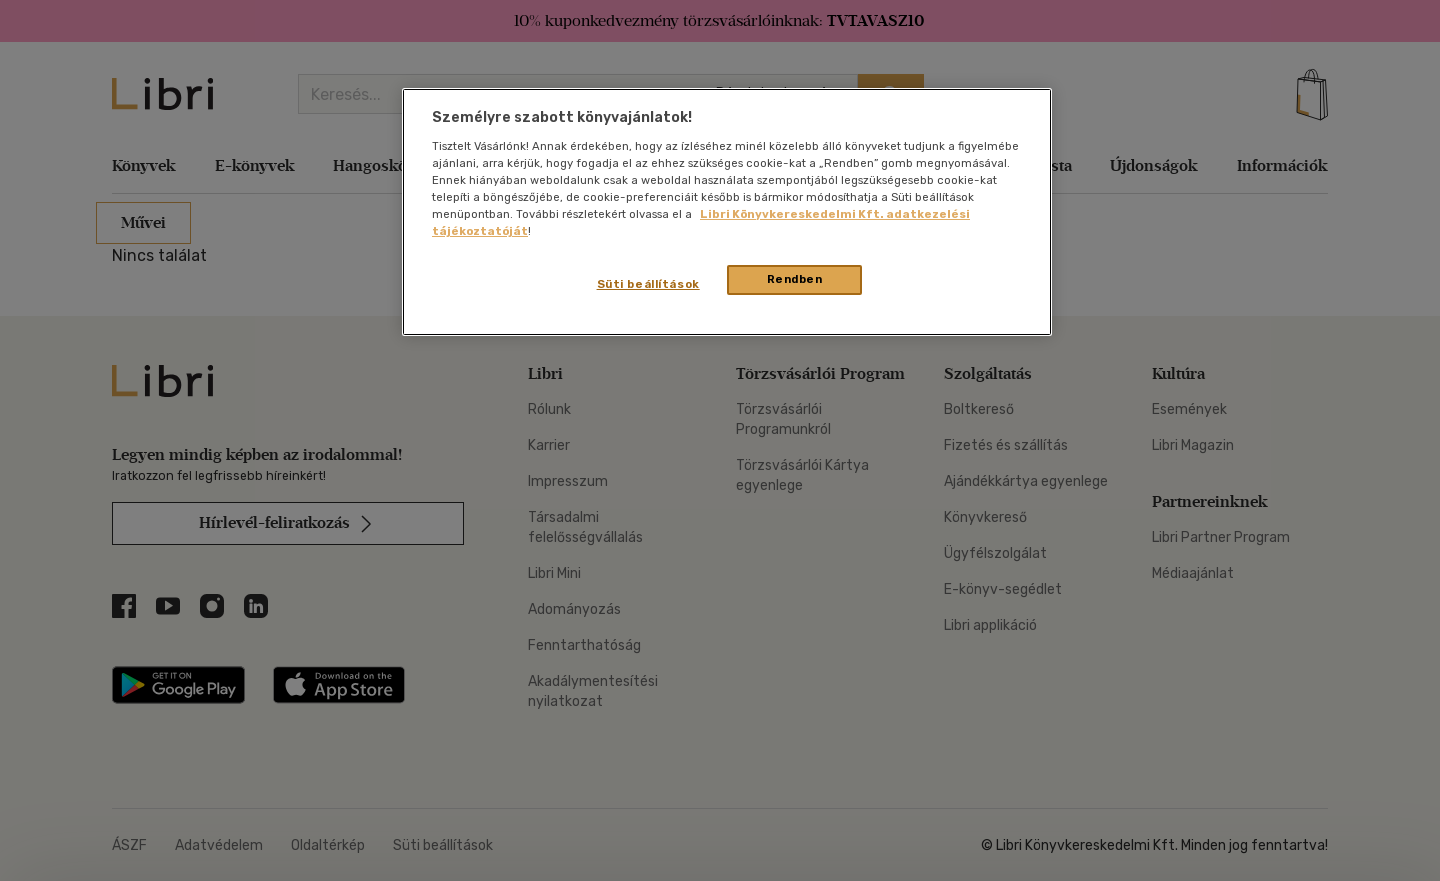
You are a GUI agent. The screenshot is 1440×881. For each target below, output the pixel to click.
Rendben (795, 279)
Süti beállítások (648, 284)
